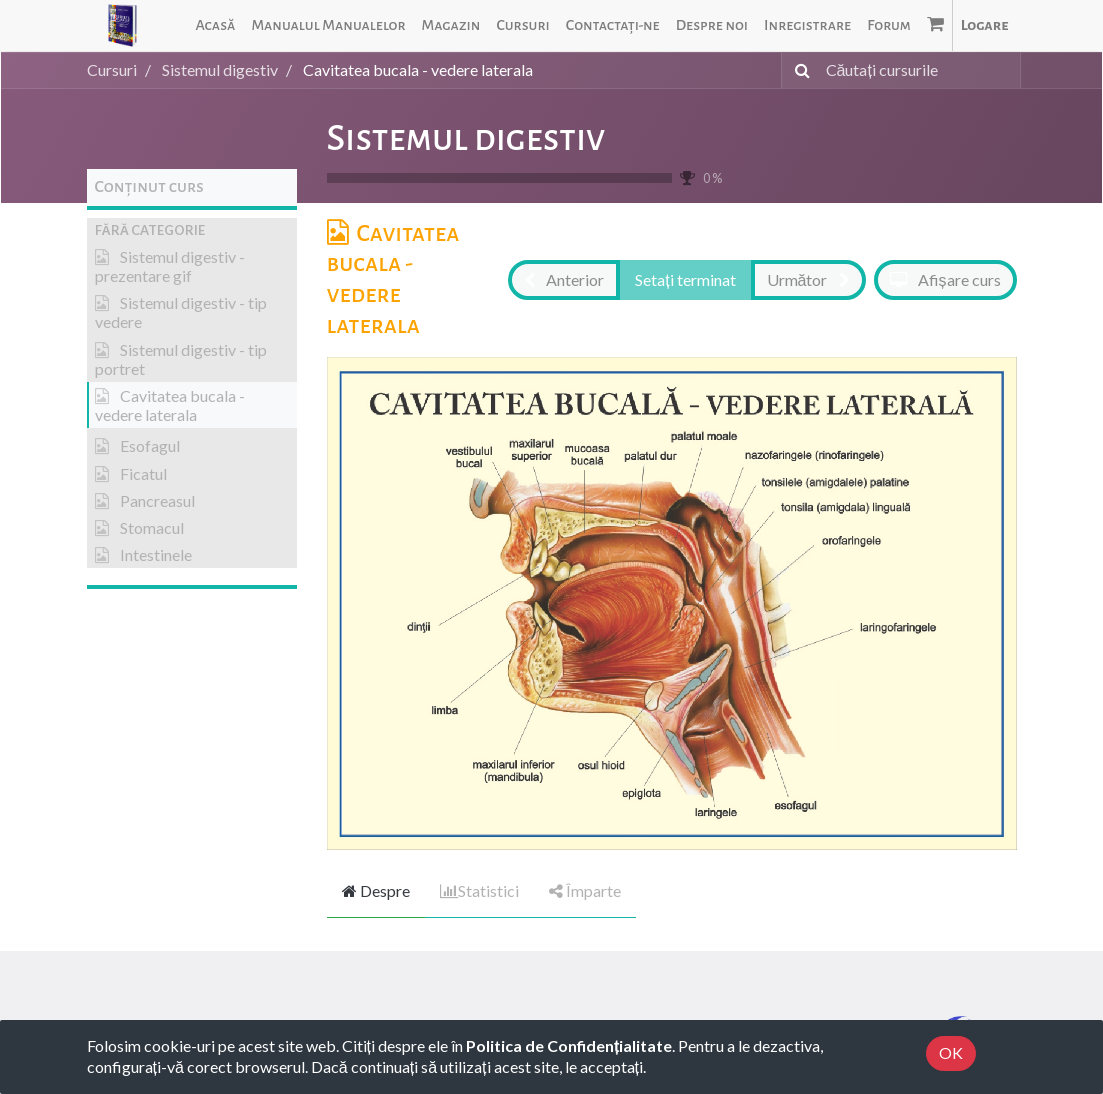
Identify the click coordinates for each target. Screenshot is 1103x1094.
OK (951, 1052)
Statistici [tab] (479, 890)
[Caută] (798, 70)
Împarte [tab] (585, 890)
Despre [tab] (376, 890)
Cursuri (112, 69)
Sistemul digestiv (466, 138)
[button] (192, 230)
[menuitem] (215, 25)
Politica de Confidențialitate (569, 1045)
